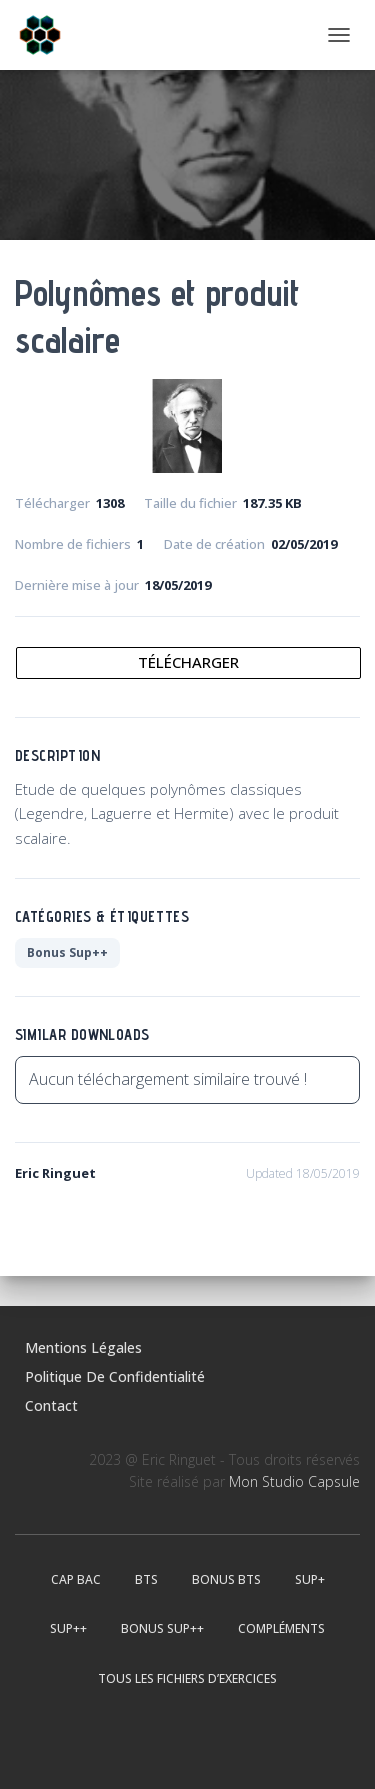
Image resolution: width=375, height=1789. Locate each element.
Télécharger (188, 662)
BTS (146, 1579)
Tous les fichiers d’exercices (187, 1678)
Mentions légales (83, 1347)
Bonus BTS (226, 1579)
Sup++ (68, 1628)
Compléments (281, 1628)
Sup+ (310, 1579)
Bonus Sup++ (67, 952)
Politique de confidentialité (115, 1376)
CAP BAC (76, 1579)
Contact (51, 1405)
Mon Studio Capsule (294, 1481)
